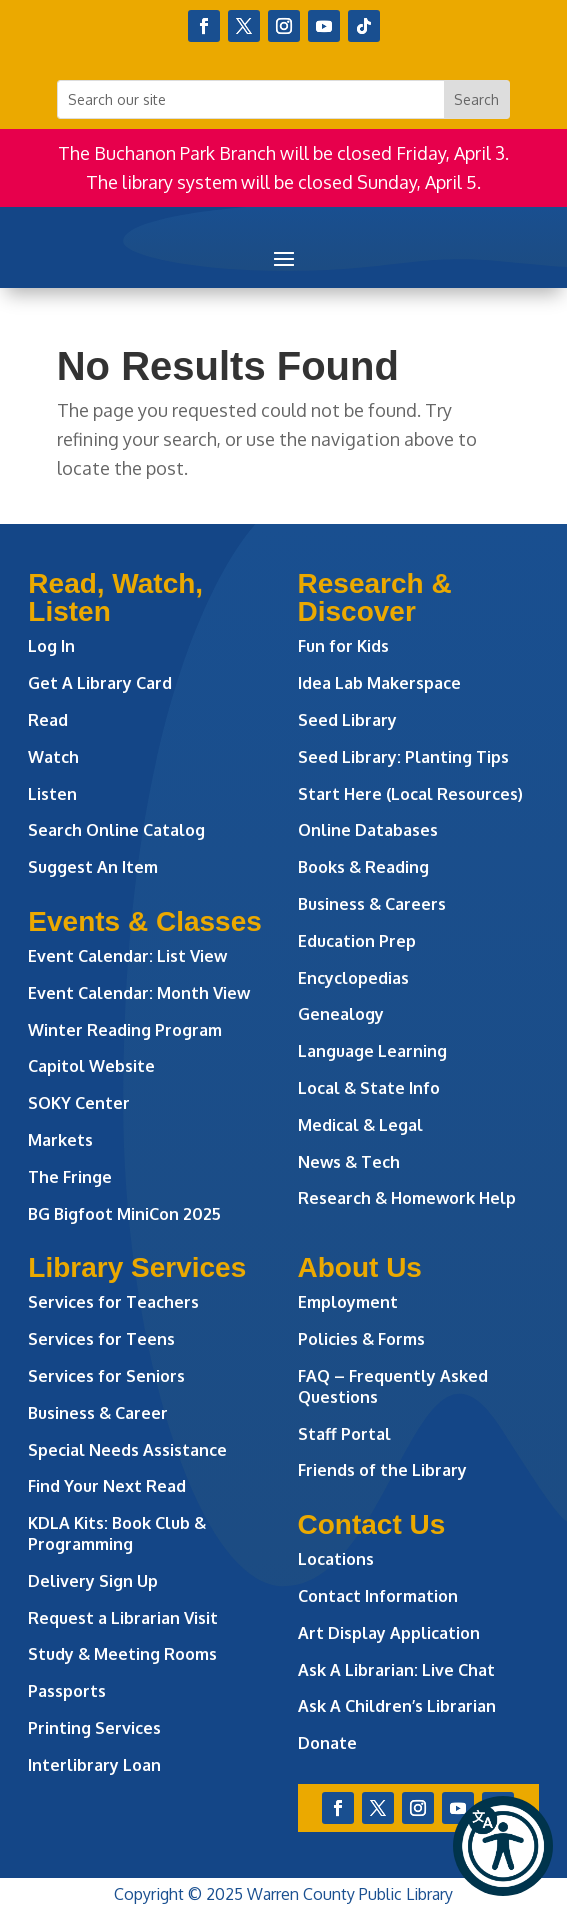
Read (48, 720)
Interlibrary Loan (94, 1765)
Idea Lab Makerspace (379, 683)
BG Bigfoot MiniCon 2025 (124, 1214)
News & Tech (349, 1162)
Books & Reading (363, 867)
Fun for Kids (343, 646)
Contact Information (378, 1596)
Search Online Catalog (116, 830)
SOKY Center (79, 1103)
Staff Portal (344, 1434)
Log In (51, 646)
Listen (52, 794)
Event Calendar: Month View (139, 993)
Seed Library (347, 720)
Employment (348, 1302)
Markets (60, 1140)
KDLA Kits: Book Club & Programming (117, 1533)
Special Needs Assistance (127, 1450)
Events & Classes (144, 921)
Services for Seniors (106, 1376)
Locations (336, 1559)
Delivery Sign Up (93, 1581)
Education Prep (357, 941)
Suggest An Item (93, 867)
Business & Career (98, 1413)
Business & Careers (372, 904)
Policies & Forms (361, 1339)
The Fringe (70, 1177)
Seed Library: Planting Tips (403, 757)
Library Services (137, 1267)
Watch (53, 757)
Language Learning (372, 1051)
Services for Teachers (113, 1302)
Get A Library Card (100, 683)
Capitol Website (91, 1066)
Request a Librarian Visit (123, 1618)
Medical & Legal (360, 1125)
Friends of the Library (382, 1470)
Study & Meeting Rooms (122, 1654)
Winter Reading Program (127, 1030)
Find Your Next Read (107, 1486)
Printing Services (94, 1728)
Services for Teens (101, 1339)
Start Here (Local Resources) (410, 794)
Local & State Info (369, 1088)
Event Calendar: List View (127, 956)
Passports (67, 1691)
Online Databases (368, 830)
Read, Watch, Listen (115, 597)
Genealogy (341, 1014)
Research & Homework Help (407, 1198)
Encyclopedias (353, 978)
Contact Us (372, 1524)
